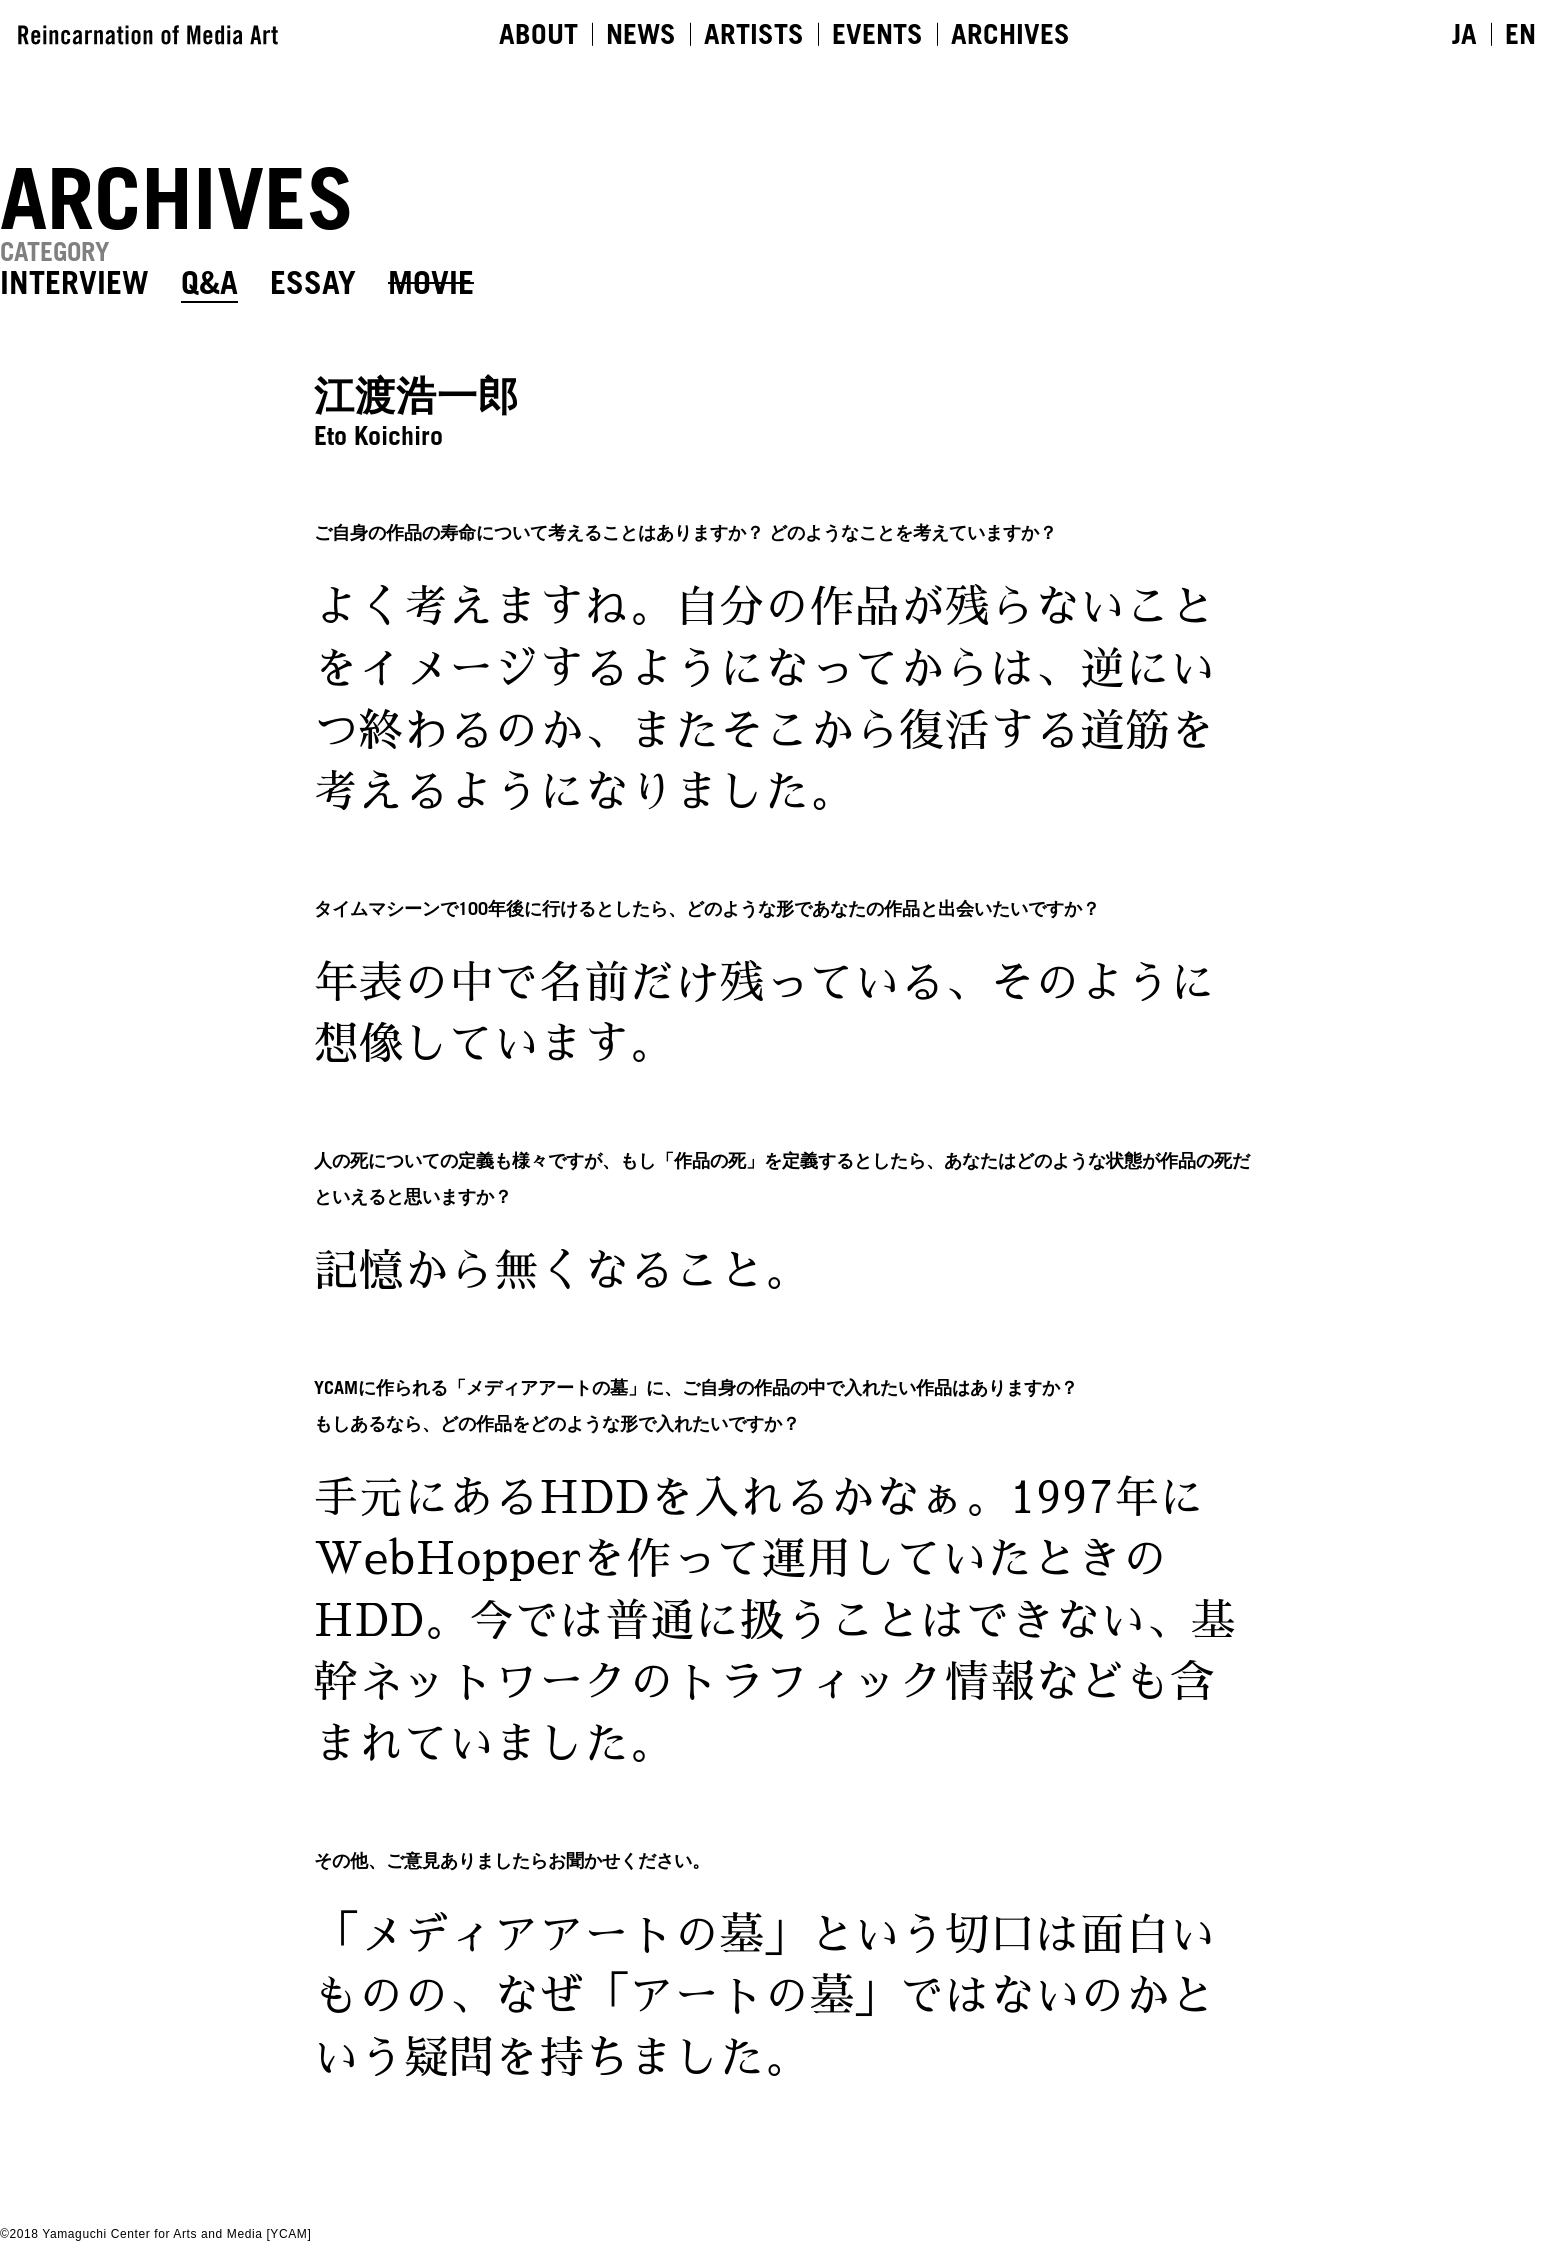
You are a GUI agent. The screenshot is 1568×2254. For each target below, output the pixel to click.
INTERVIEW (74, 282)
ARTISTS (754, 34)
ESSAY (313, 282)
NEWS (641, 34)
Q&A (209, 282)
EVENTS (877, 34)
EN (1520, 34)
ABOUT (538, 34)
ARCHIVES (1010, 34)
